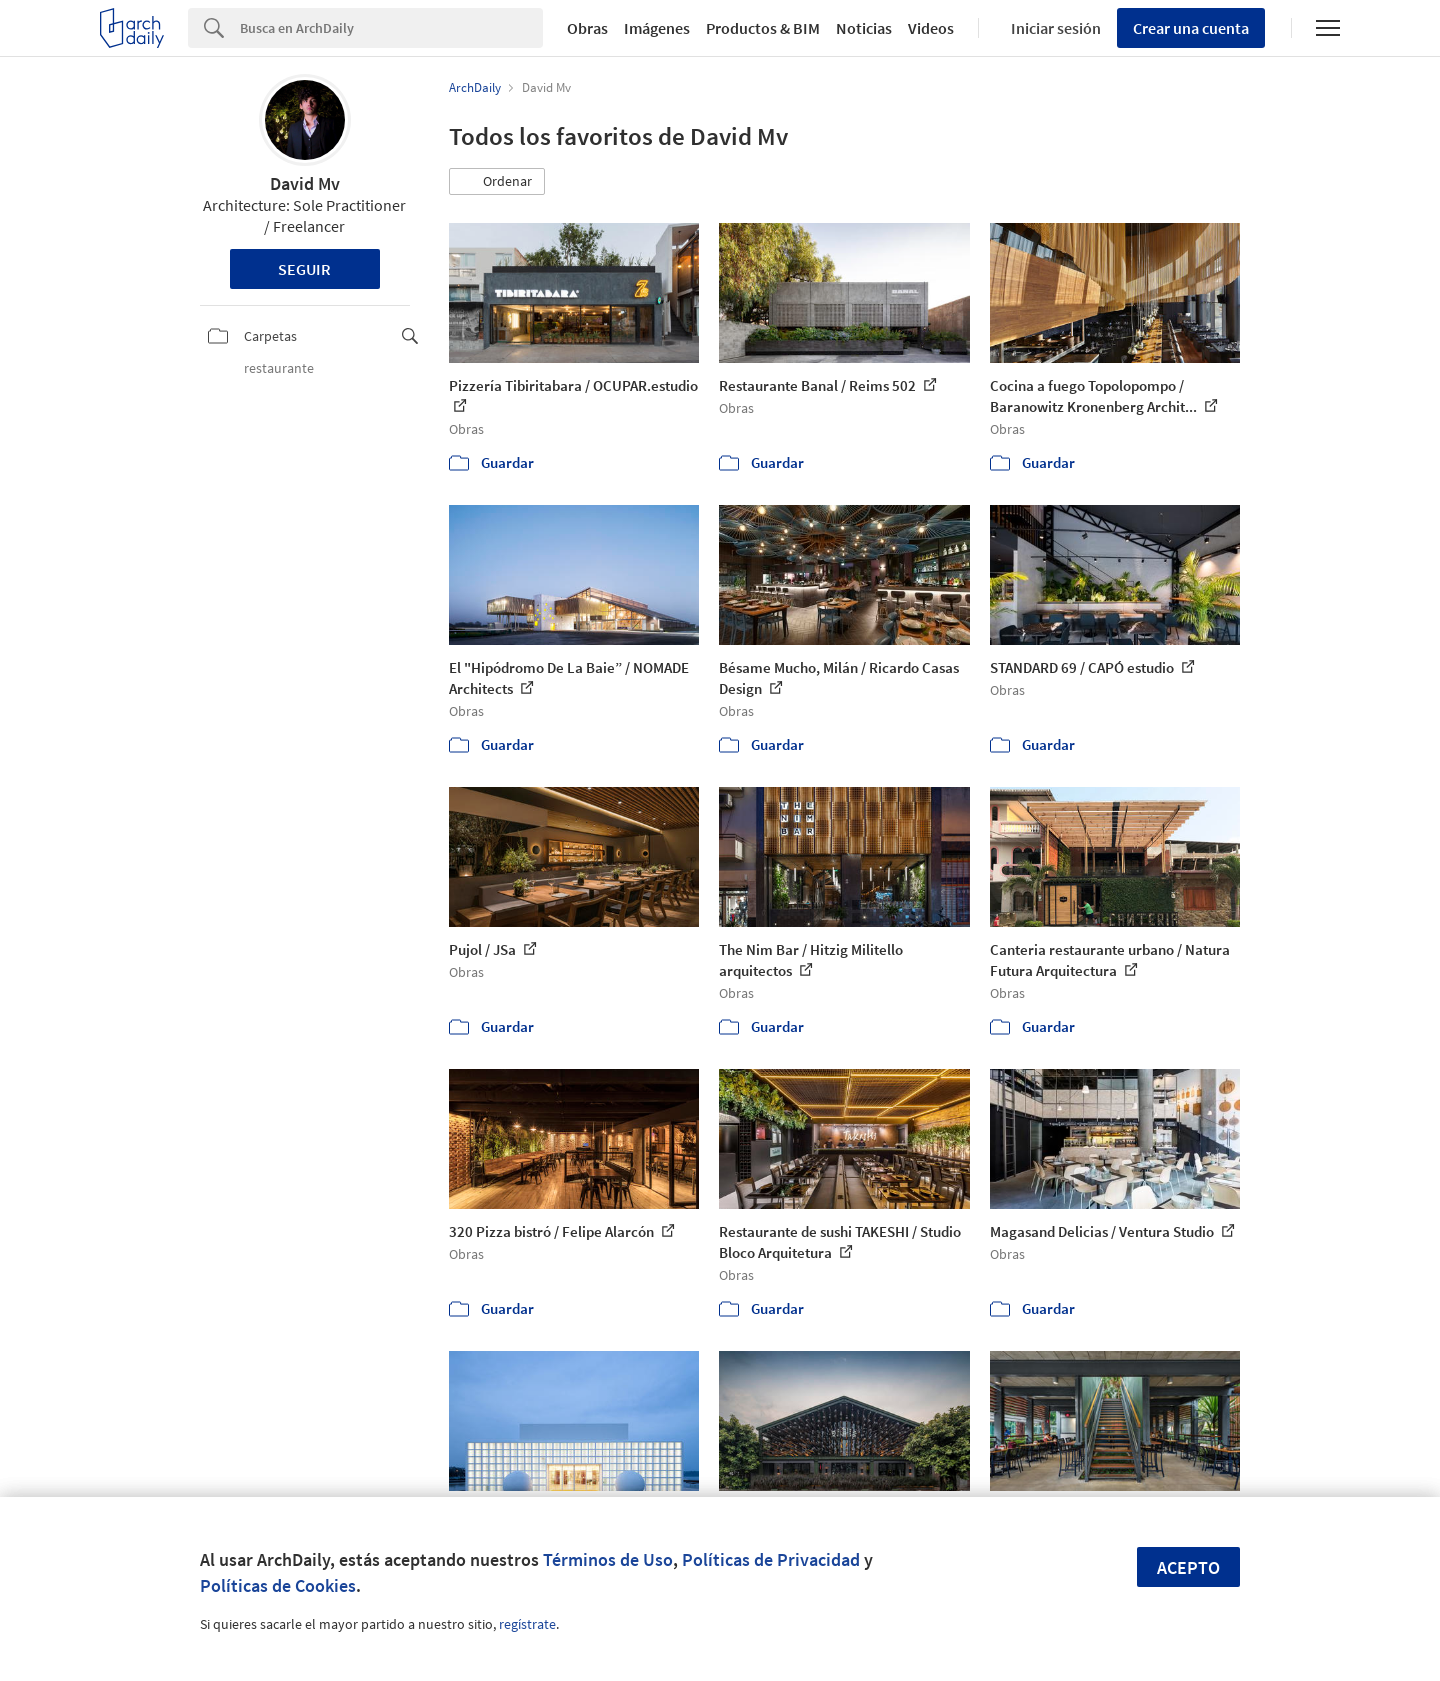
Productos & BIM (763, 28)
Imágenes (657, 28)
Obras (587, 28)
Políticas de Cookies (278, 1585)
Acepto (1188, 1567)
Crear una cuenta (1191, 28)
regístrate (527, 1624)
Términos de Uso (608, 1559)
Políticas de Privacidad (771, 1559)
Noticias (864, 28)
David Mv (305, 183)
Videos (931, 28)
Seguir (304, 269)
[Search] (391, 28)
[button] (497, 182)
